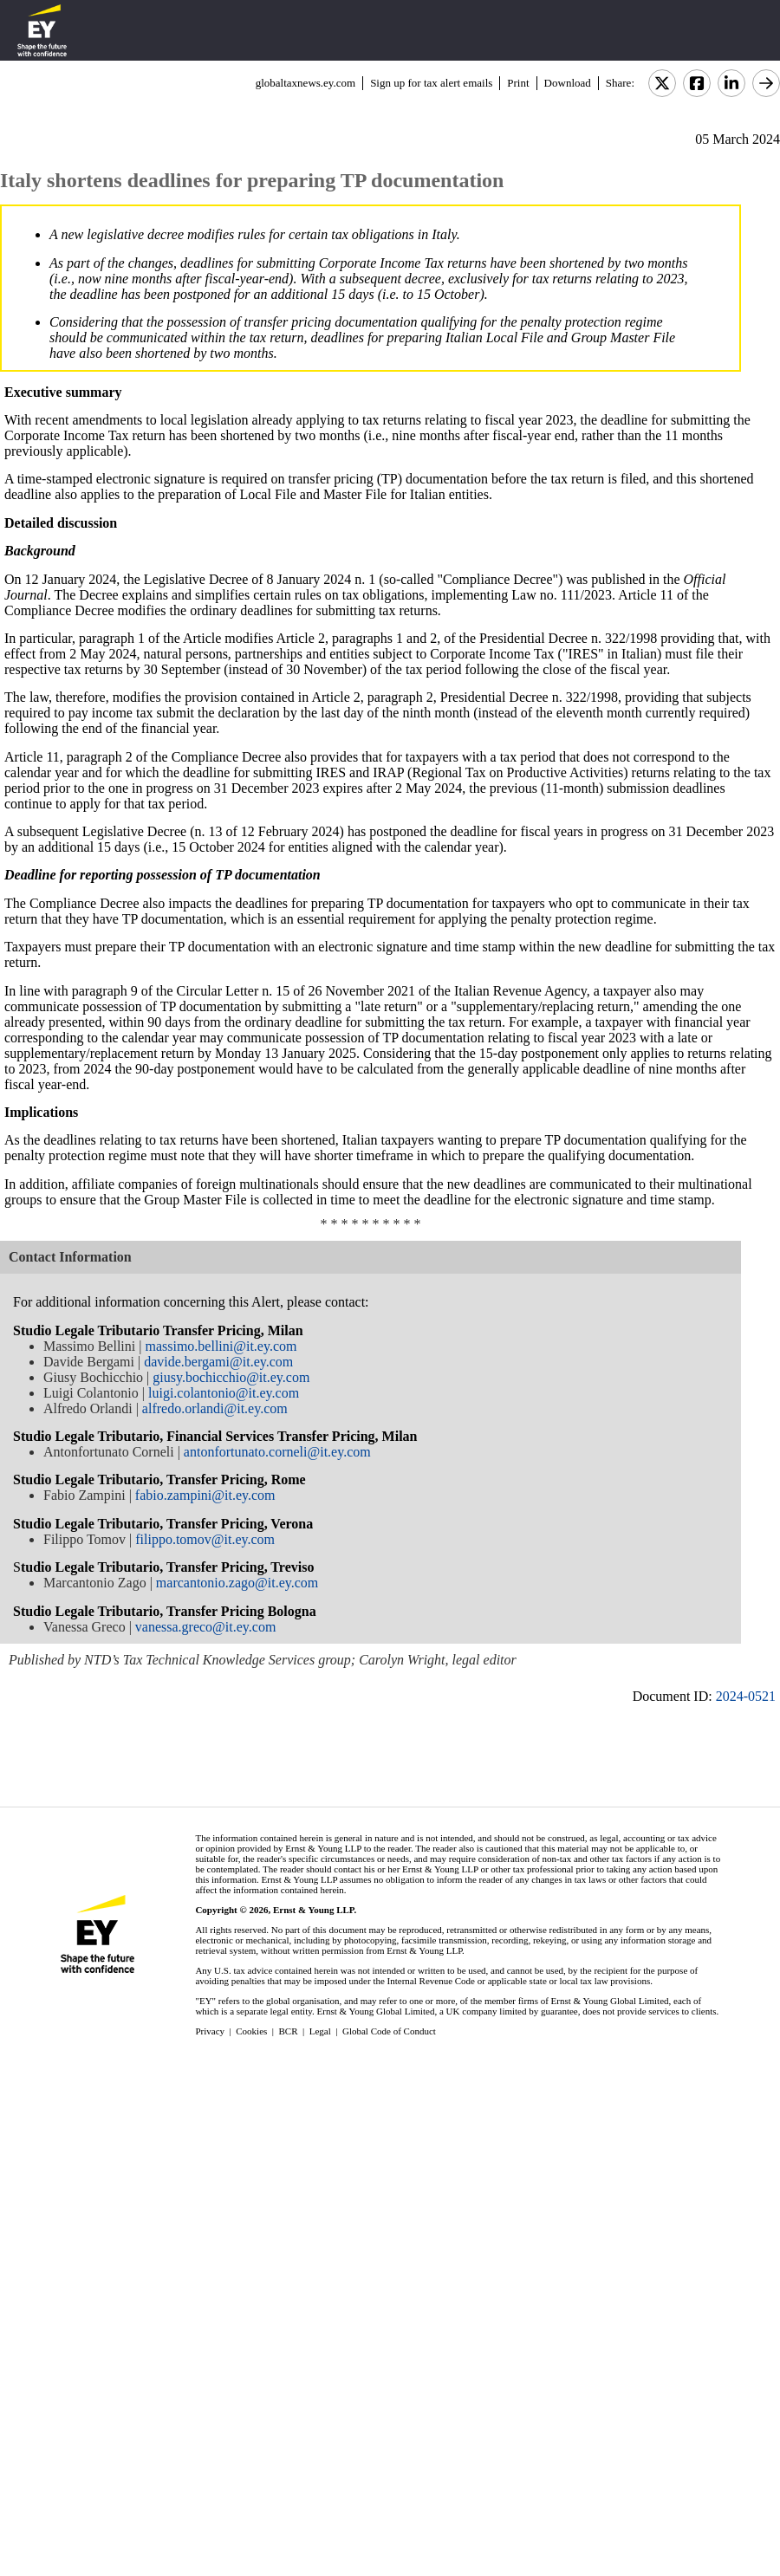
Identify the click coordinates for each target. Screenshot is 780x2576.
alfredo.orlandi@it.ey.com (215, 1408)
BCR (288, 2031)
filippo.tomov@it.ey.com (205, 1539)
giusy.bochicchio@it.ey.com (231, 1377)
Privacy (209, 2031)
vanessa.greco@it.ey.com (205, 1626)
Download (567, 82)
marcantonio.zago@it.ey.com (237, 1582)
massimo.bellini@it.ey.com (220, 1346)
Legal (320, 2031)
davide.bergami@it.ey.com (218, 1361)
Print (518, 82)
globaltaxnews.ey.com (305, 82)
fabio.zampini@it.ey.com (205, 1495)
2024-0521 (746, 1696)
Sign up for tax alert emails (431, 82)
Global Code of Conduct (389, 2031)
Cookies (251, 2031)
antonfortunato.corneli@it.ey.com (277, 1451)
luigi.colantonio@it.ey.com (223, 1392)
